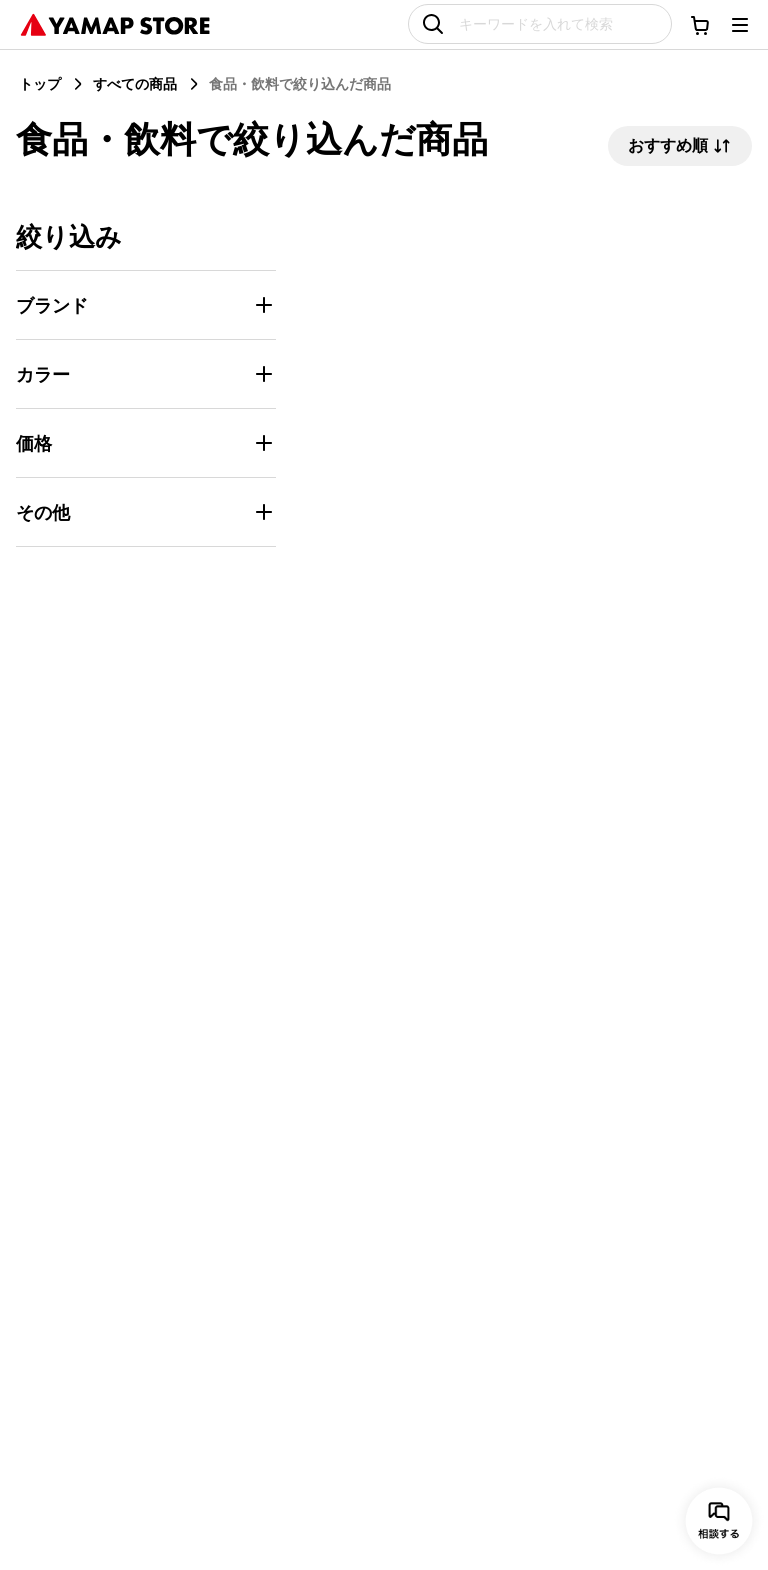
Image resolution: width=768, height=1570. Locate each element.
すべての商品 (135, 83)
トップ (40, 83)
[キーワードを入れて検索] (540, 24)
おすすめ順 (680, 146)
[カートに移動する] (700, 25)
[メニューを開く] (740, 25)
